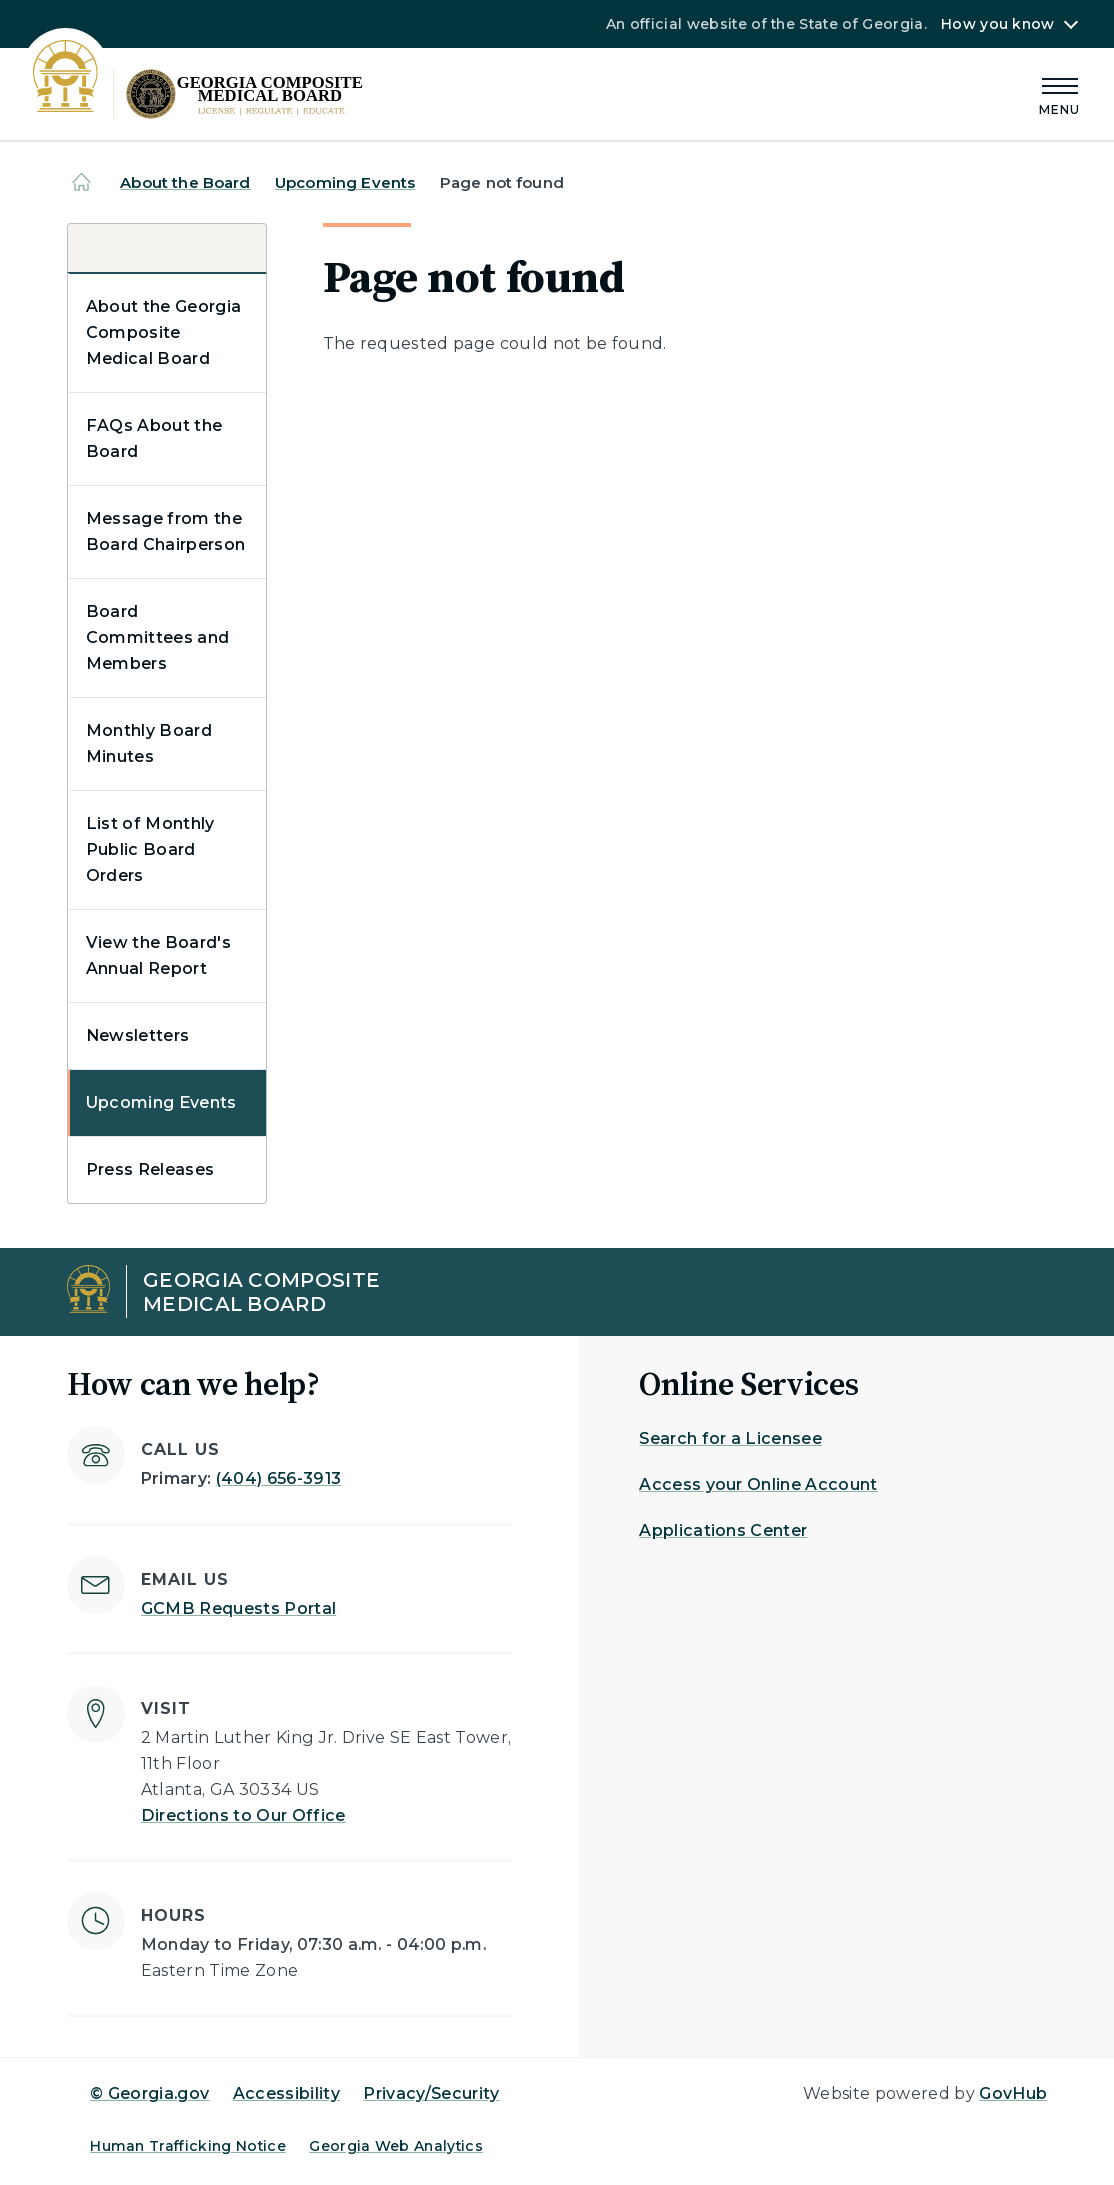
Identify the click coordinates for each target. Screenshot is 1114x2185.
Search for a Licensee (730, 1438)
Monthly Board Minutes (149, 743)
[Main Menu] (1060, 93)
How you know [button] (997, 24)
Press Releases (150, 1169)
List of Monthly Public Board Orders (150, 849)
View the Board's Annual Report (158, 955)
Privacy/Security (431, 2093)
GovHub (1013, 2093)
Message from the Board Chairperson (165, 531)
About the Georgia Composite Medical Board (163, 332)
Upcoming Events (345, 182)
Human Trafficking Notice (188, 2146)
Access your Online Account (758, 1484)
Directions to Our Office (243, 1815)
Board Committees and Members (157, 637)
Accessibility (286, 2093)
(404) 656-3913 (278, 1478)
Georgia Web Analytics (396, 2146)
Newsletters (138, 1035)
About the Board (185, 182)
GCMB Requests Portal (238, 1608)
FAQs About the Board (154, 438)
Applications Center (723, 1530)
